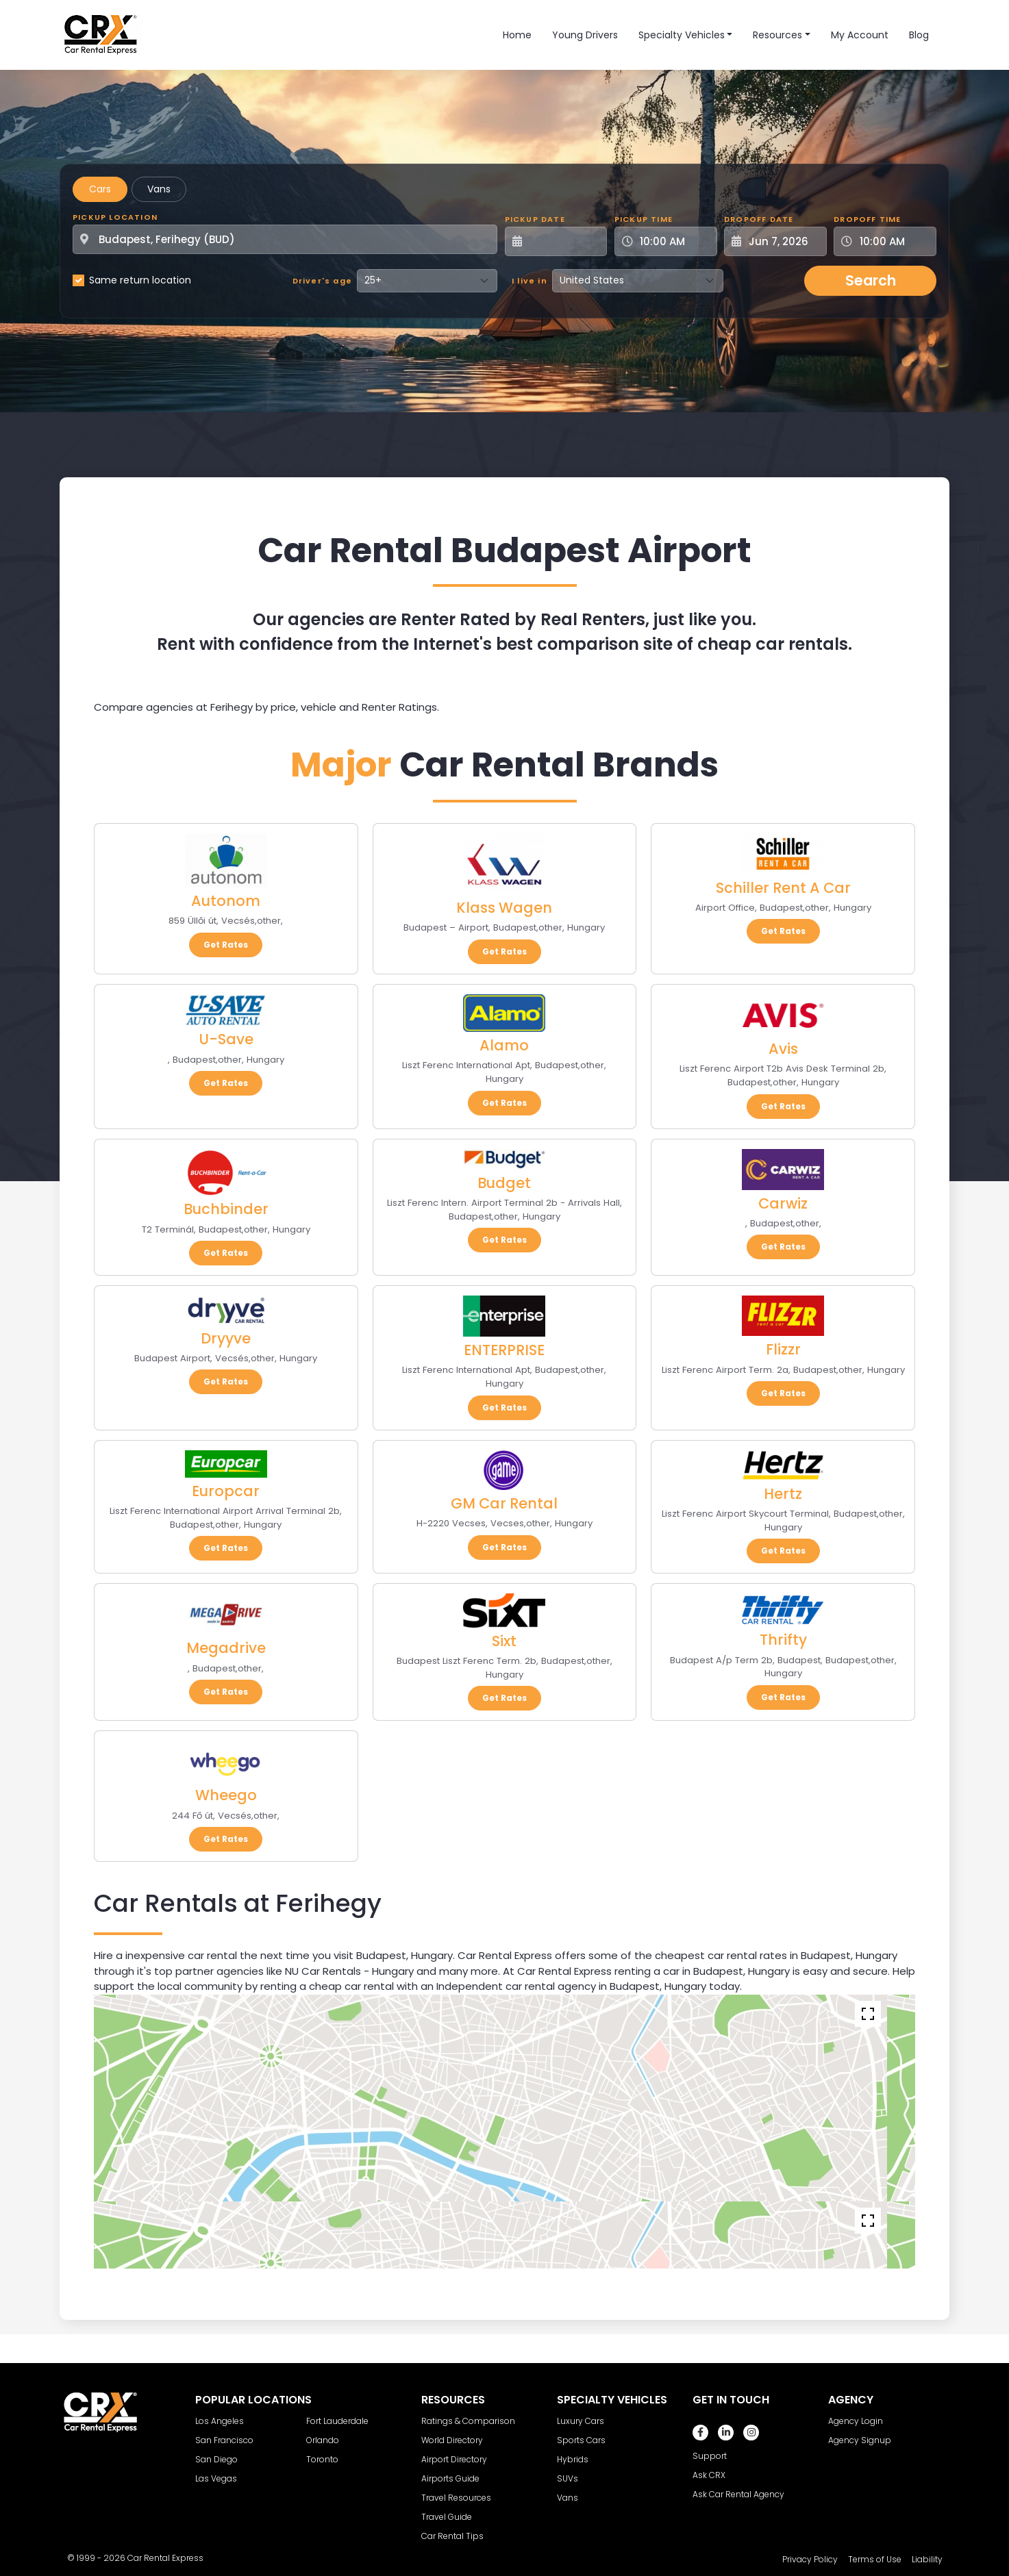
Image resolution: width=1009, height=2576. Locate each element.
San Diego (216, 2459)
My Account (859, 35)
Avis (783, 1049)
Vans (159, 189)
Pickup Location (115, 217)
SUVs (567, 2478)
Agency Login (855, 2421)
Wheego (226, 1795)
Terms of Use (874, 2559)
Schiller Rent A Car (783, 888)
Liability (927, 2559)
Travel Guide (446, 2517)
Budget (504, 1183)
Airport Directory (454, 2459)
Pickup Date (535, 219)
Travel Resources (456, 2497)
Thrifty (783, 1640)
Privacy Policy (810, 2559)
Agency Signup (859, 2440)
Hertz (783, 1494)
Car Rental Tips (452, 2536)
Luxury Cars (580, 2421)
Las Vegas (216, 2478)
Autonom (225, 901)
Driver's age (322, 280)
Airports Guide (450, 2478)
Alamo (504, 1045)
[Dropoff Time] (893, 241)
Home (517, 35)
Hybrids (572, 2459)
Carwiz (783, 1203)
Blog (919, 35)
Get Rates (225, 944)
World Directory (452, 2440)
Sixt (504, 1641)
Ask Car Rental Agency (738, 2494)
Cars (100, 189)
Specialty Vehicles (681, 35)
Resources (777, 35)
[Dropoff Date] (783, 241)
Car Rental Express (165, 2558)
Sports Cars (581, 2440)
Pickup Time (643, 219)
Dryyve (226, 1338)
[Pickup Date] (564, 241)
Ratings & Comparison (468, 2421)
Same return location (140, 280)
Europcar (226, 1491)
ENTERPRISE (504, 1350)
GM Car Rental (504, 1503)
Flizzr (783, 1349)
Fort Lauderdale (337, 2421)
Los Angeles (219, 2421)
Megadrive (226, 1648)
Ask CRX (709, 2475)
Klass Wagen (504, 908)
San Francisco (224, 2440)
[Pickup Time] (674, 241)
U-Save (226, 1039)
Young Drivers (585, 35)
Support (710, 2456)
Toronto (322, 2459)
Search (870, 280)
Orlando (322, 2440)
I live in (529, 280)
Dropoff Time (867, 219)
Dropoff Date (758, 219)
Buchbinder (226, 1209)
